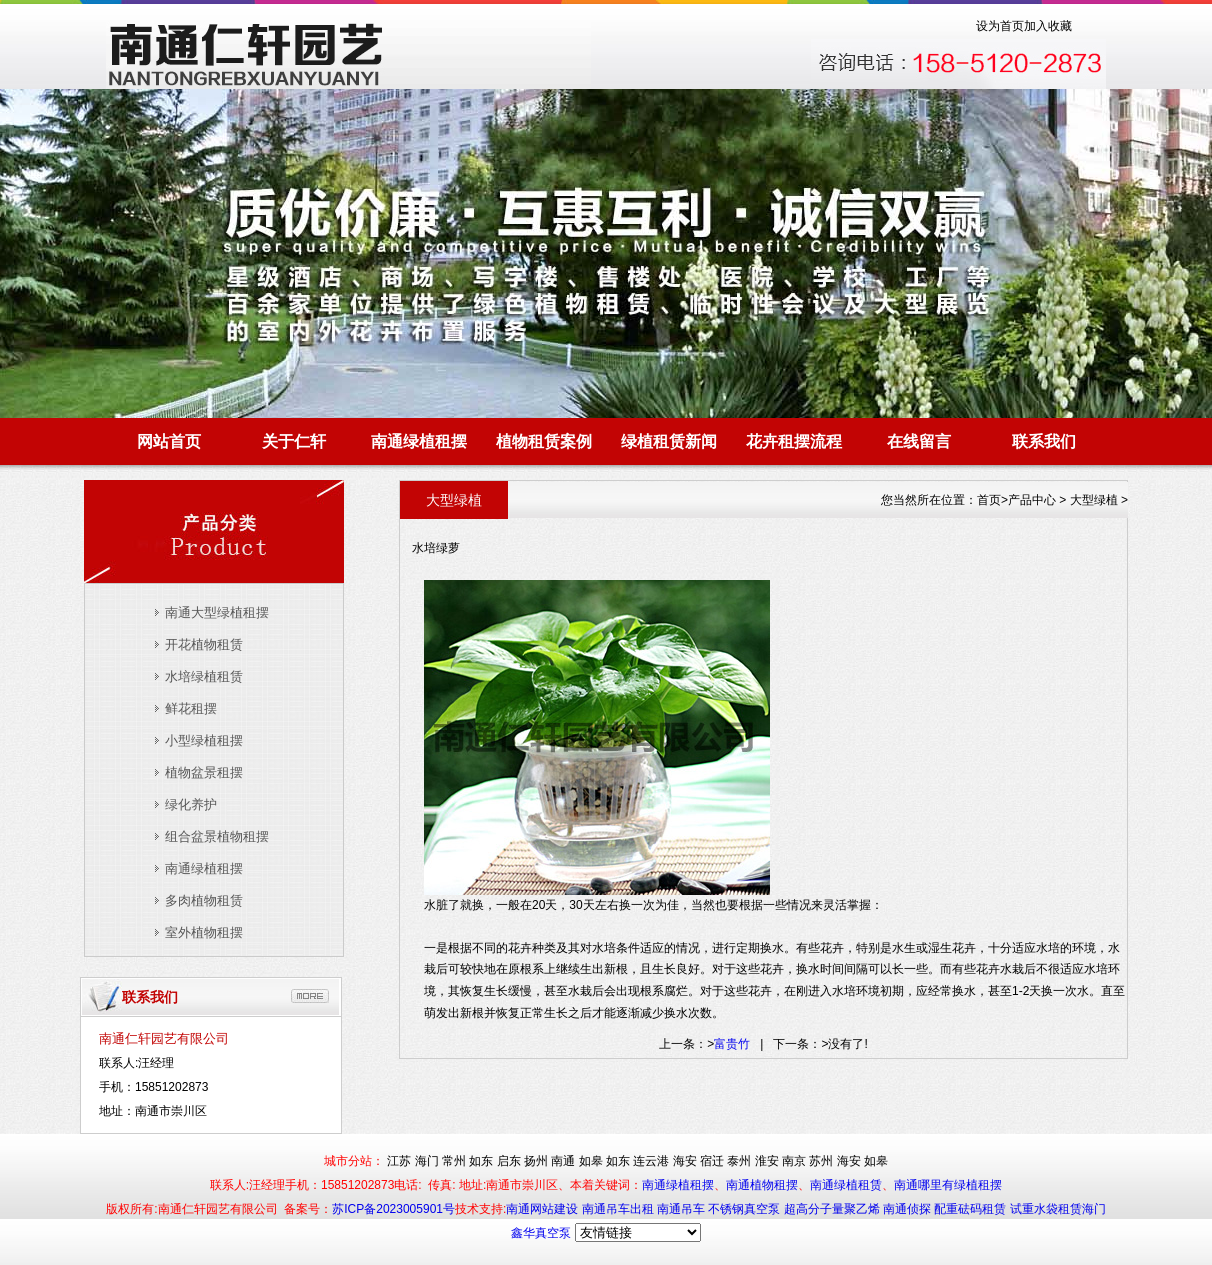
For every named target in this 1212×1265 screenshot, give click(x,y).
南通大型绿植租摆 (217, 612)
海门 (427, 1161)
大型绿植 (1094, 500)
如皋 (591, 1161)
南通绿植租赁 (846, 1185)
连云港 (651, 1161)
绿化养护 (191, 804)
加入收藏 (1048, 26)
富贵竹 (732, 1044)
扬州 (536, 1161)
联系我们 (1044, 441)
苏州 (821, 1161)
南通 (563, 1161)
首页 (989, 500)
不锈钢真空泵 (745, 1209)
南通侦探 (908, 1209)
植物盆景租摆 (204, 772)
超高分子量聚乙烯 (833, 1209)
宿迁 (712, 1161)
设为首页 (1000, 26)
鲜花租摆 (191, 708)
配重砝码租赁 (970, 1209)
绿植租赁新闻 (669, 441)
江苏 (399, 1161)
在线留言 (919, 441)
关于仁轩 (294, 441)
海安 (685, 1161)
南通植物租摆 (762, 1185)
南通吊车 (682, 1209)
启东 (509, 1161)
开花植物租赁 (204, 644)
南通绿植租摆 (419, 441)
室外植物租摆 (204, 932)
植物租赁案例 (544, 441)
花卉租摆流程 (794, 441)
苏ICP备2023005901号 (393, 1209)
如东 (481, 1161)
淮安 (767, 1161)
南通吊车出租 (619, 1209)
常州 (454, 1161)
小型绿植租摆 (204, 740)
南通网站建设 (543, 1209)
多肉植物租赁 (204, 900)
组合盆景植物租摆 (217, 836)
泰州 (739, 1161)
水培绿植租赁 (204, 676)
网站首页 (169, 441)
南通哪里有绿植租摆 (948, 1185)
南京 (794, 1161)
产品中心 (1032, 500)
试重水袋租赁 (1046, 1209)
